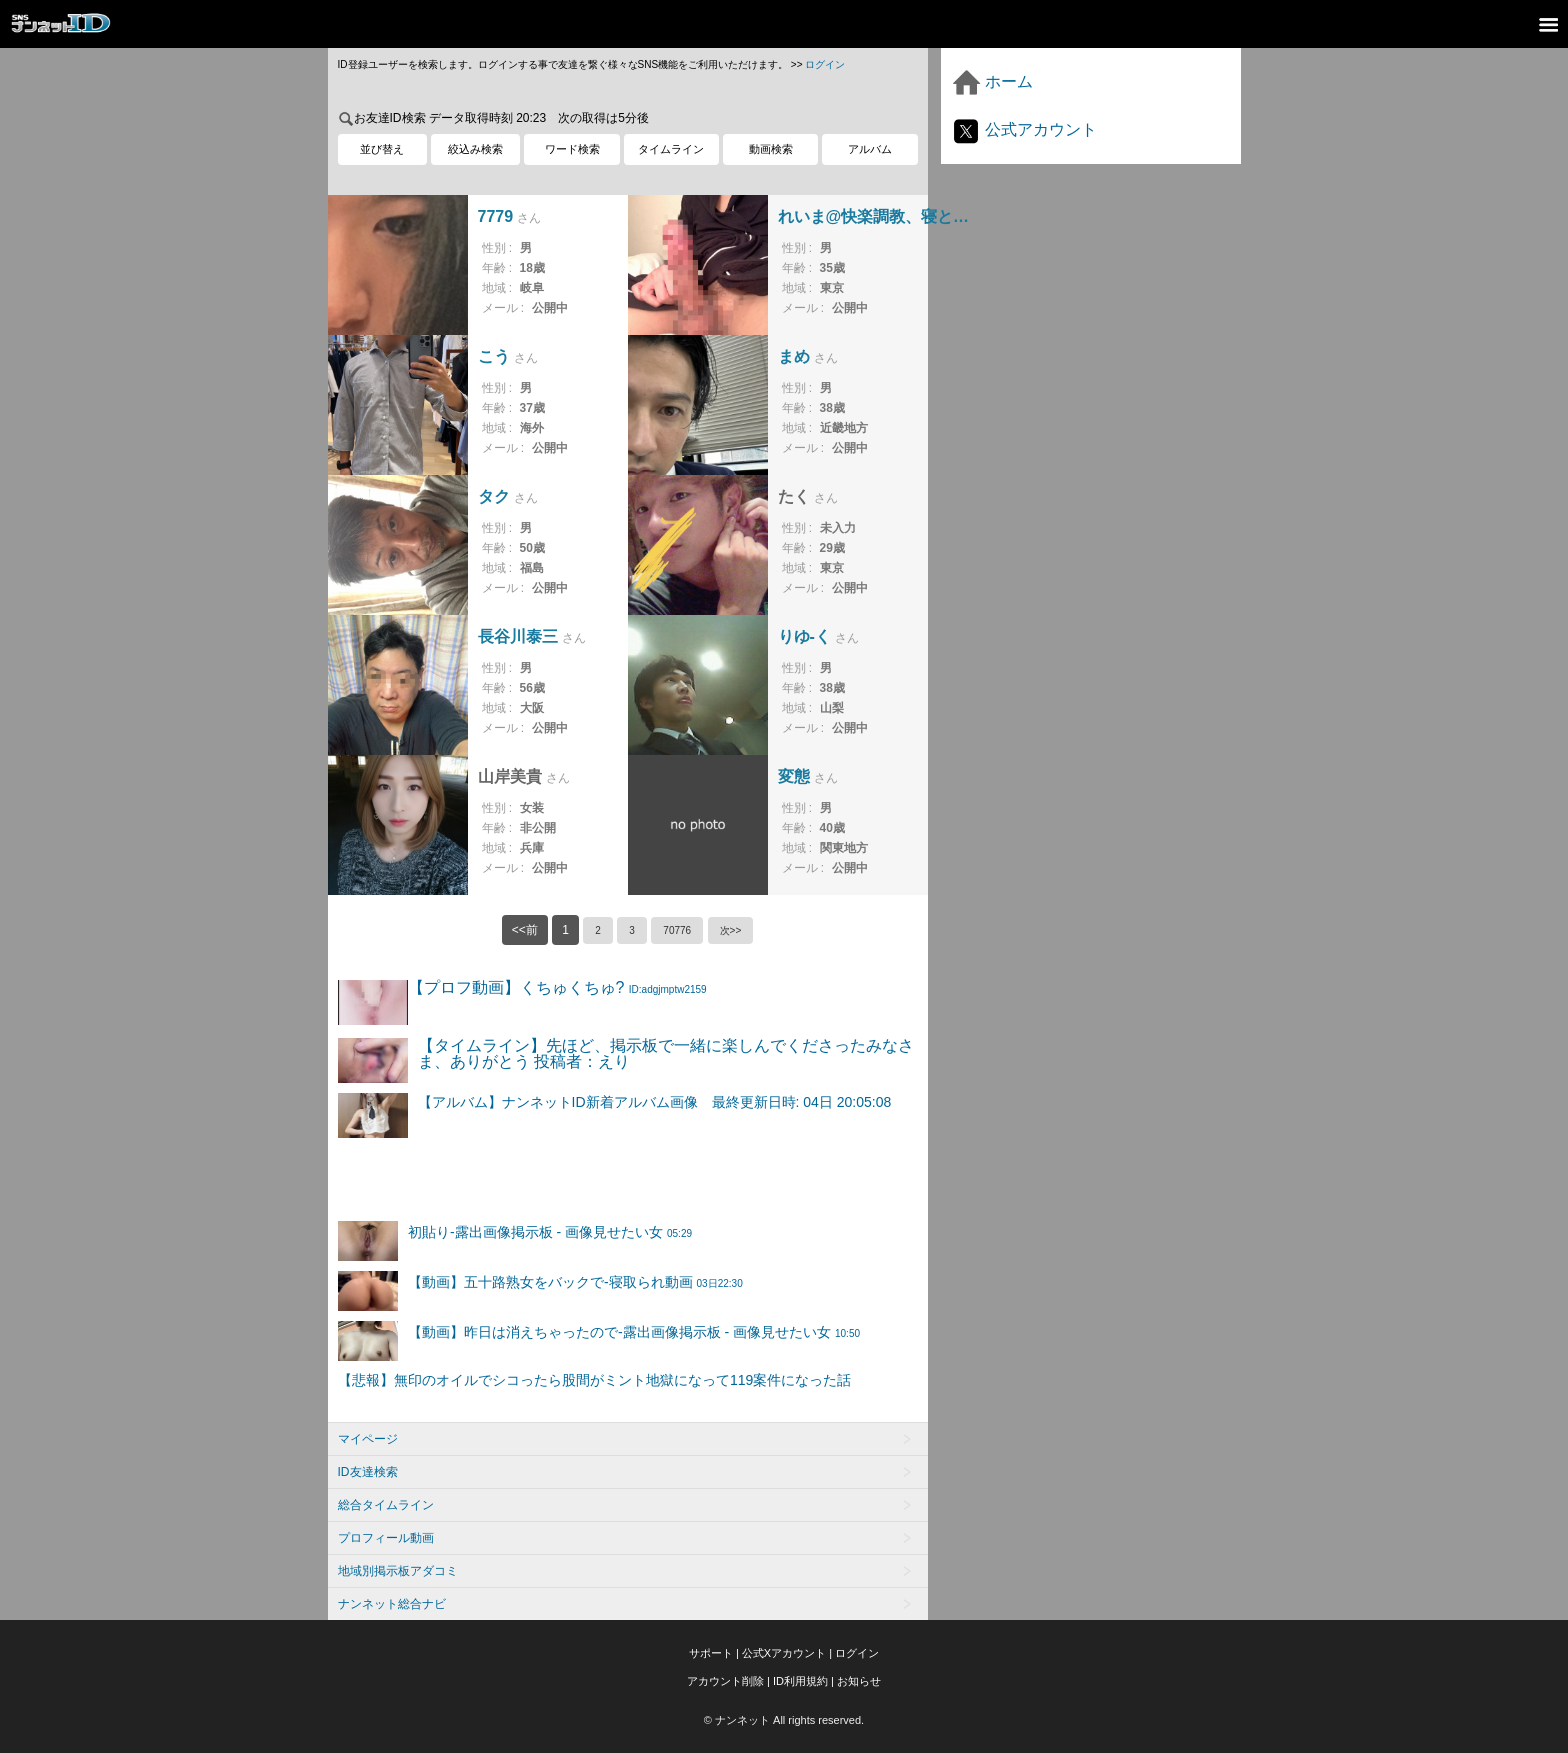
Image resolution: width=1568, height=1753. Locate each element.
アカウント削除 (725, 1681)
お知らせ (859, 1681)
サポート (711, 1653)
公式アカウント (1024, 129)
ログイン (825, 64)
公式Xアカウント (784, 1653)
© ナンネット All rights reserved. (784, 1720)
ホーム (992, 81)
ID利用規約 (800, 1681)
